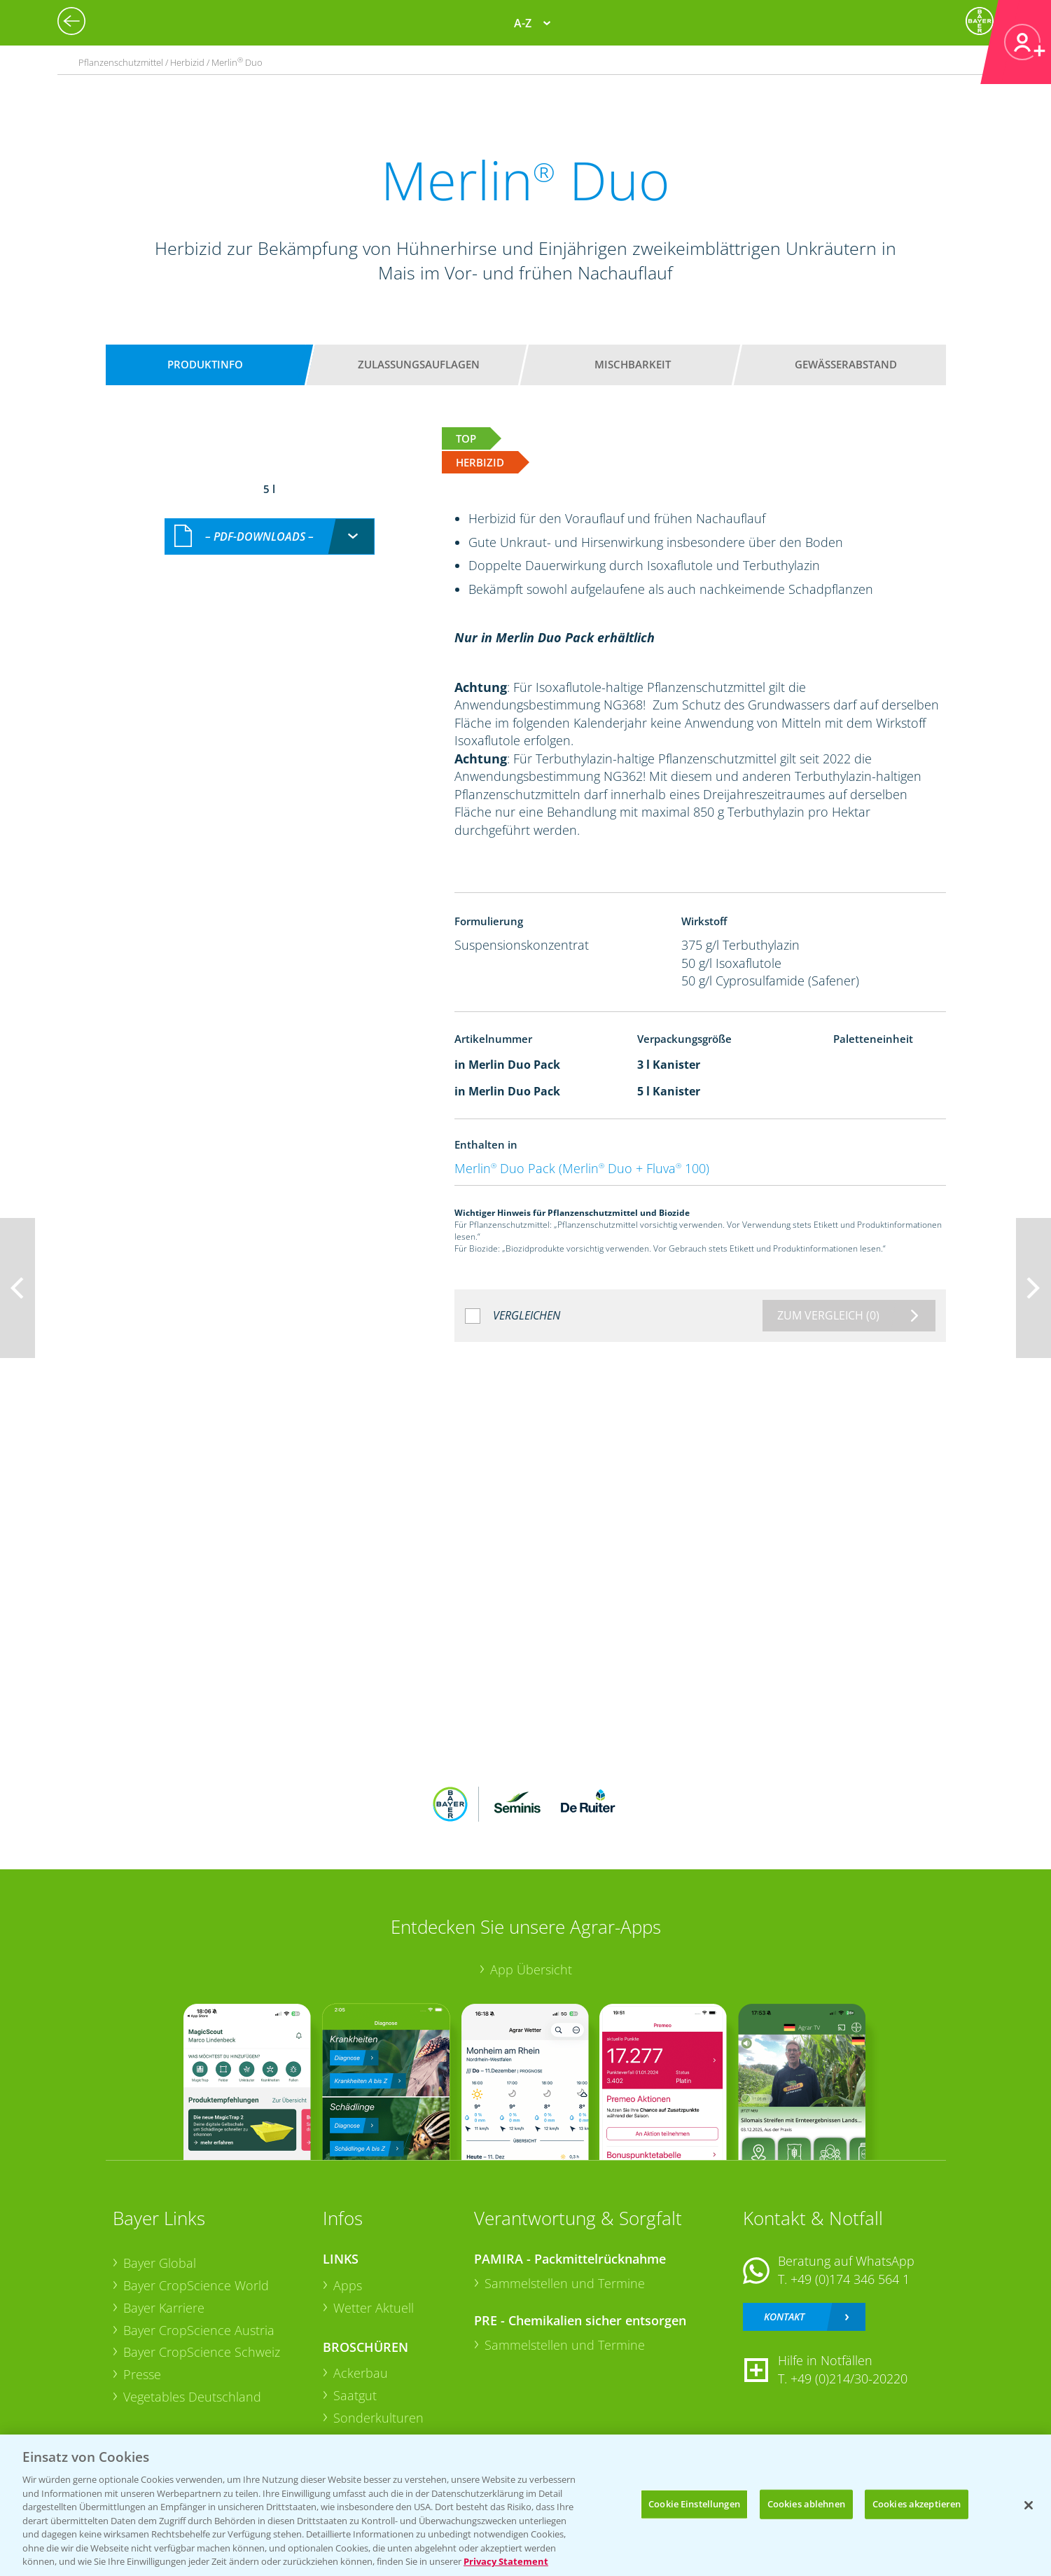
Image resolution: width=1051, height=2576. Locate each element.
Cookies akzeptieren (916, 2504)
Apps (347, 2285)
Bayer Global (159, 2263)
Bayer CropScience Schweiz (201, 2351)
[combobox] (270, 536)
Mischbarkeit (632, 364)
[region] (525, 2505)
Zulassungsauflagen (419, 364)
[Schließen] (1028, 2505)
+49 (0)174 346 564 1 (850, 2279)
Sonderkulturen (378, 2417)
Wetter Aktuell (373, 2307)
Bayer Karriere (163, 2307)
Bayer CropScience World (196, 2285)
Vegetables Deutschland (192, 2396)
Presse (142, 2374)
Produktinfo (205, 364)
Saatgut (355, 2395)
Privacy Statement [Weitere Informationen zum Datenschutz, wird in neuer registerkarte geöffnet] (506, 2561)
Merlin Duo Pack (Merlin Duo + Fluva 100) (581, 1168)
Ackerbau (360, 2372)
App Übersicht (531, 1969)
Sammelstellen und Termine (565, 2283)
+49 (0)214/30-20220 (849, 2378)
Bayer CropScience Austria (198, 2330)
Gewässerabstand (846, 364)
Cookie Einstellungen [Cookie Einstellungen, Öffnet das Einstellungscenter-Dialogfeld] (694, 2504)
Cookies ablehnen (806, 2504)
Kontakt (784, 2316)
